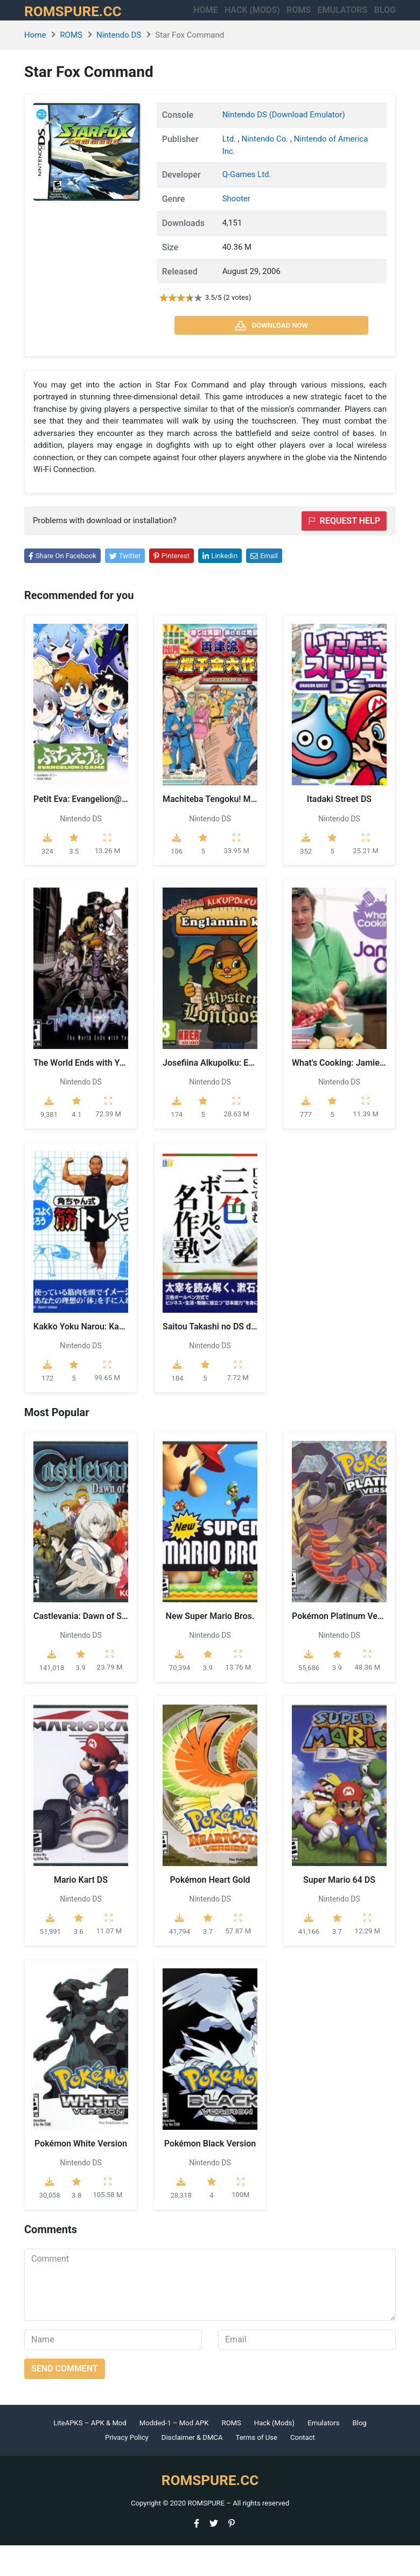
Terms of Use (256, 2469)
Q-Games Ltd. (246, 205)
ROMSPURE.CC (84, 26)
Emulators (351, 19)
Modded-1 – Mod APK (174, 2454)
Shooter (236, 230)
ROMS (288, 19)
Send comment (64, 2399)
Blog (360, 2454)
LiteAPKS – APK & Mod (89, 2454)
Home (182, 19)
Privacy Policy (127, 2469)
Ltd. (230, 170)
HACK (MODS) (235, 25)
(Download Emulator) (307, 146)
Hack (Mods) (274, 2454)
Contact (302, 2469)
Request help (344, 551)
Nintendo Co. (265, 170)
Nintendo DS (118, 66)
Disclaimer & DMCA (192, 2469)
